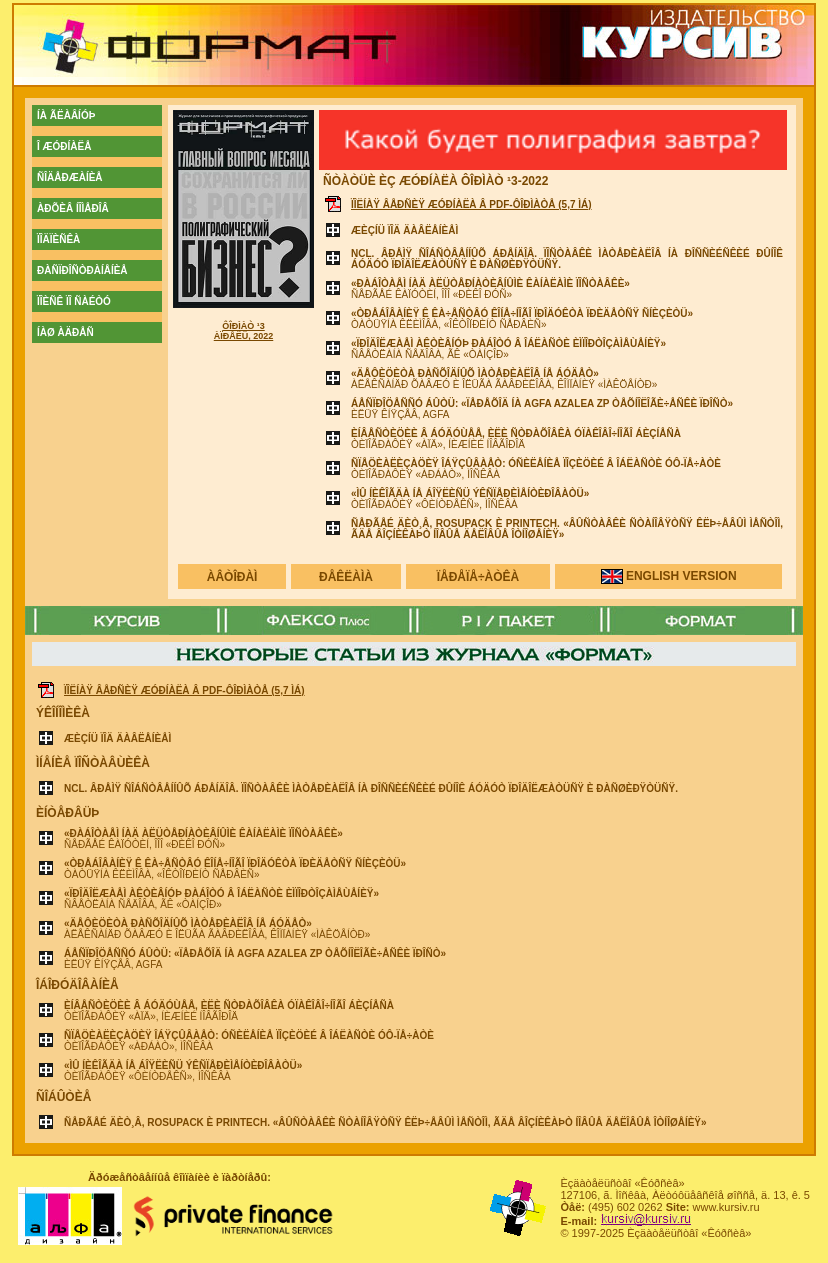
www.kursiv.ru (726, 1207)
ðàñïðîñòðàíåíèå (82, 270)
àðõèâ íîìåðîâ (73, 208)
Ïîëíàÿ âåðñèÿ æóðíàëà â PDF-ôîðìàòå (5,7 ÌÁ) (471, 204)
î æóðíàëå (64, 146)
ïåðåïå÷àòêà (478, 577)
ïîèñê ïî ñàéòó (74, 301)
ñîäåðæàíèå (70, 177)
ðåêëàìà (346, 577)
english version (681, 576)
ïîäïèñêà (58, 239)
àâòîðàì (232, 577)
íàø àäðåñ (65, 332)
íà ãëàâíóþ (66, 115)
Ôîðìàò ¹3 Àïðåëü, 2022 (244, 331)
